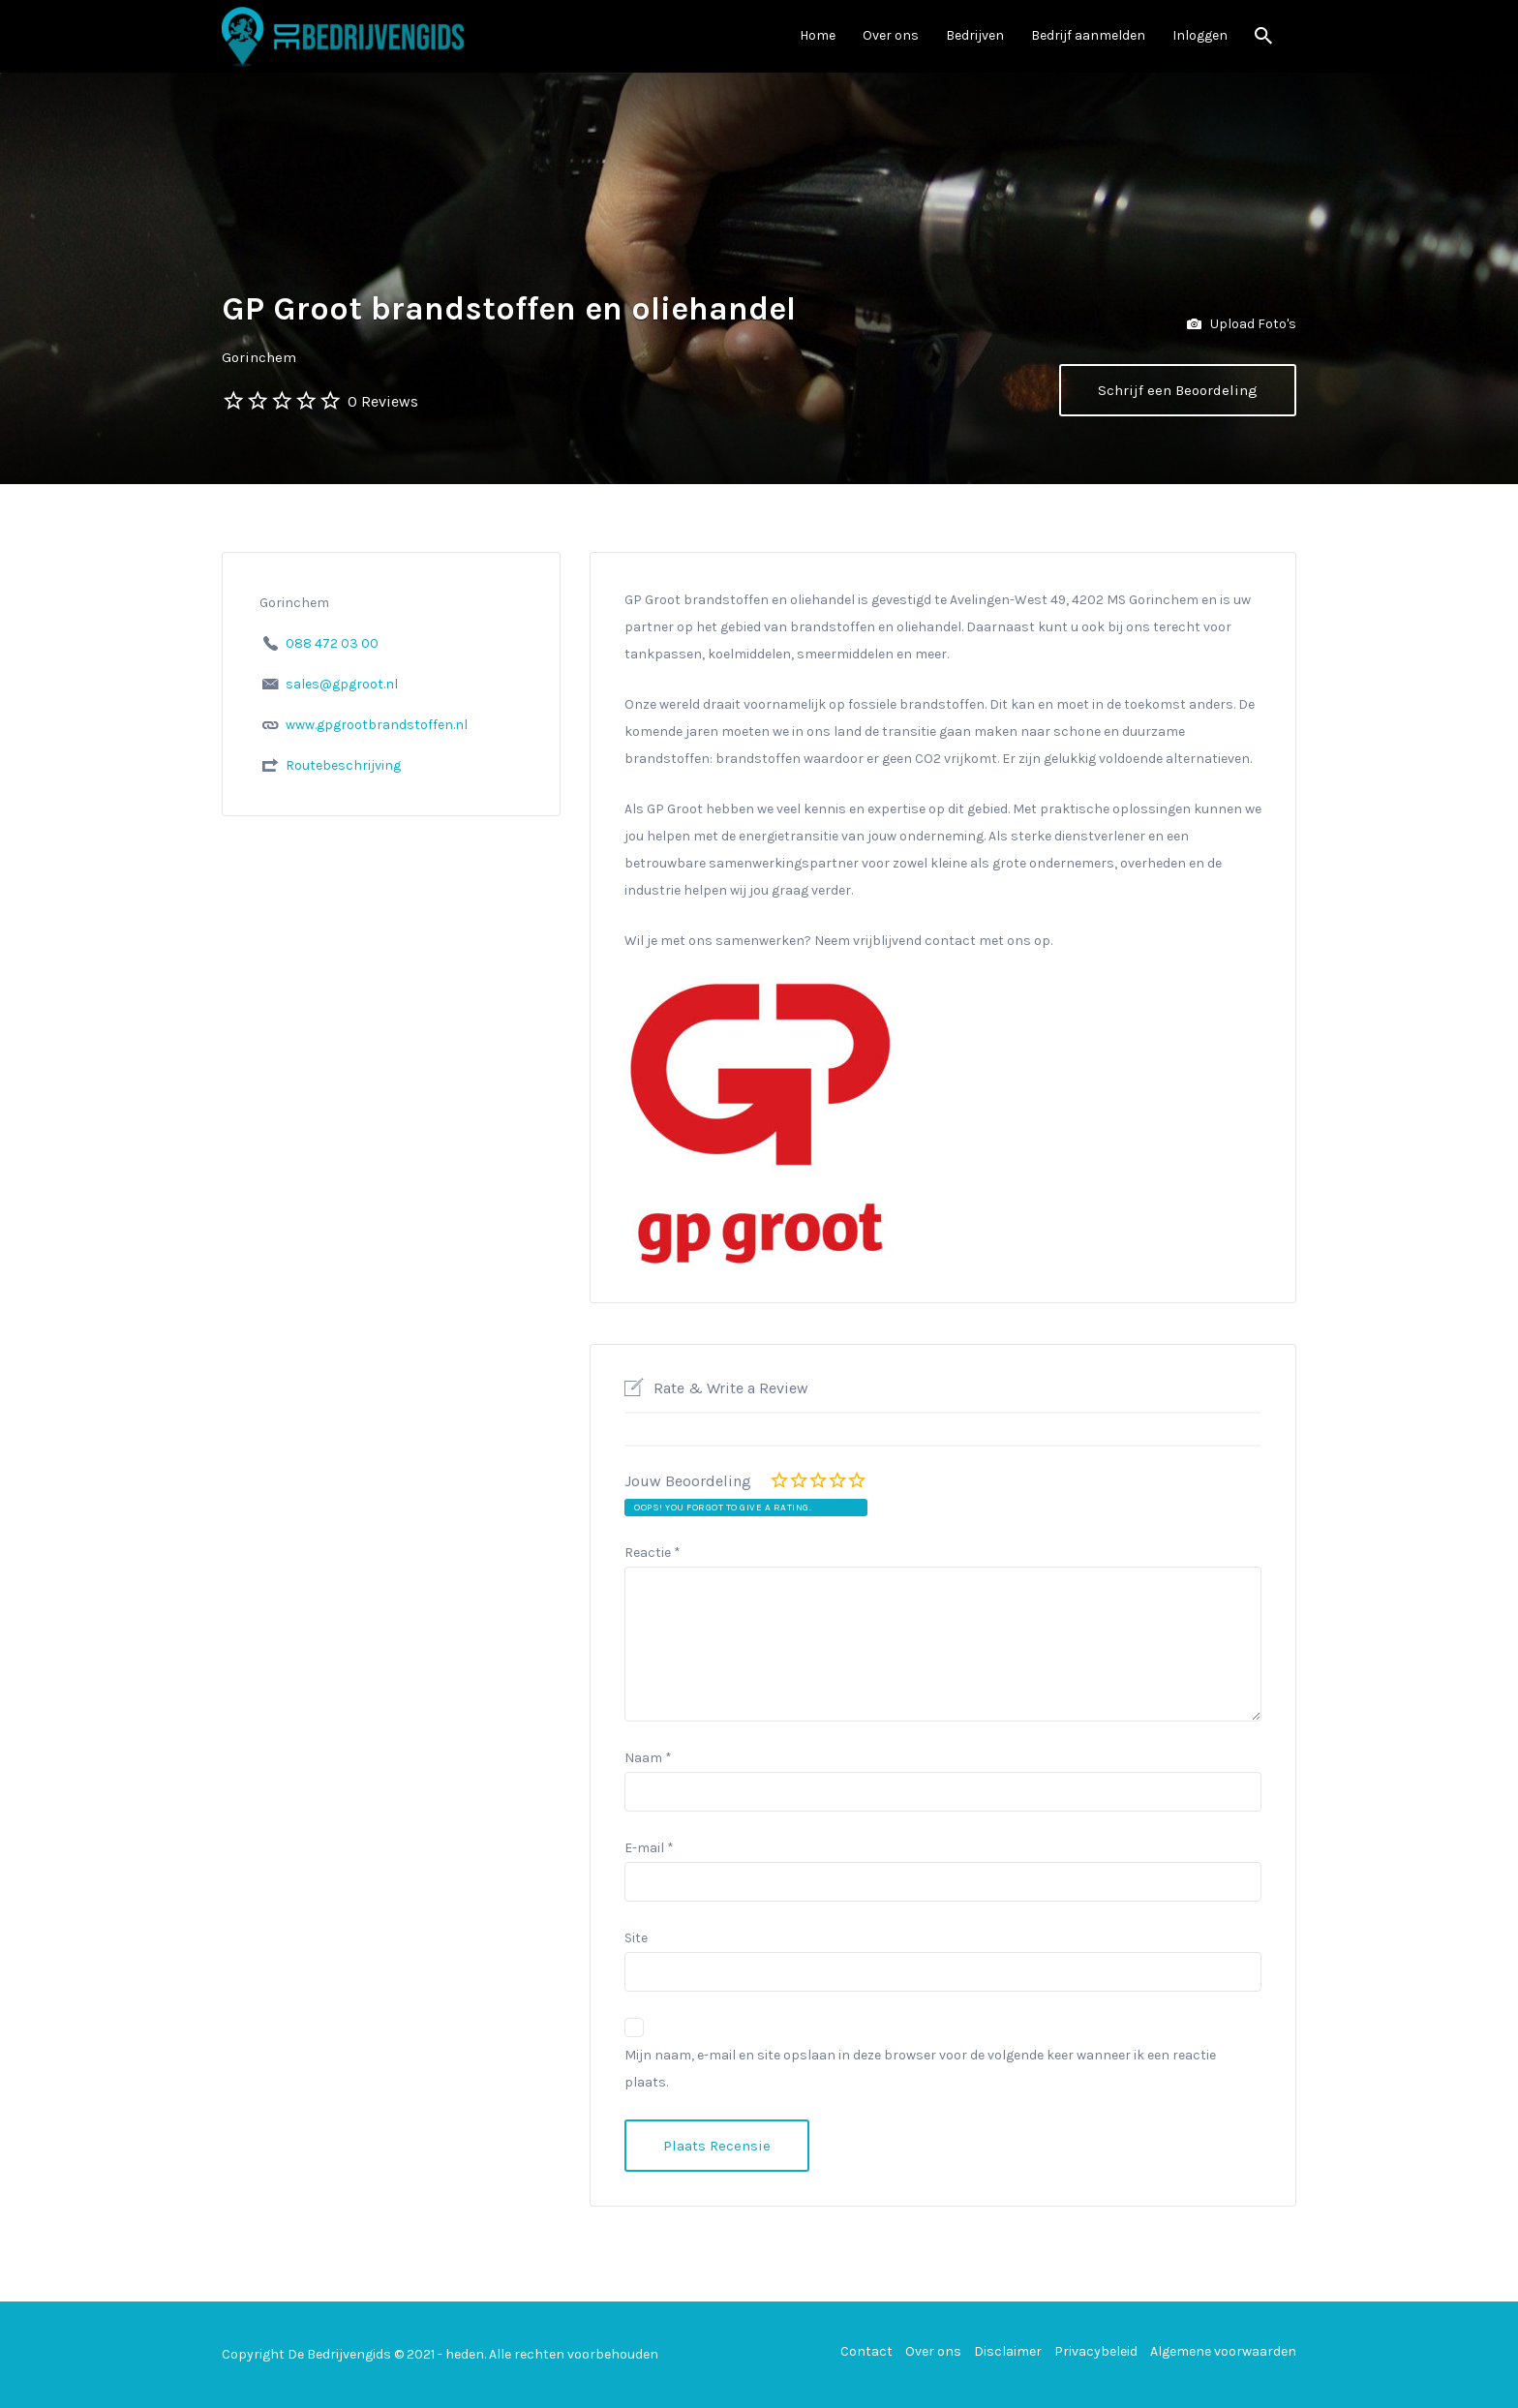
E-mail (649, 1848)
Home (817, 35)
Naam (648, 1758)
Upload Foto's (1241, 325)
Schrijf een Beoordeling (1178, 390)
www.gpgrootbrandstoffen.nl (377, 724)
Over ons (891, 35)
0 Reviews (383, 401)
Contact (866, 2351)
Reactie (652, 1552)
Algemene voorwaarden (1223, 2351)
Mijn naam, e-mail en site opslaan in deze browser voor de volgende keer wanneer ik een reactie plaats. (920, 2068)
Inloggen (1200, 35)
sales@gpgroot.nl (342, 684)
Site (636, 1938)
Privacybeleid (1096, 2351)
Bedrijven (975, 35)
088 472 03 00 (332, 643)
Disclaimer (1008, 2351)
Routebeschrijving (343, 765)
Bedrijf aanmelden (1088, 35)
